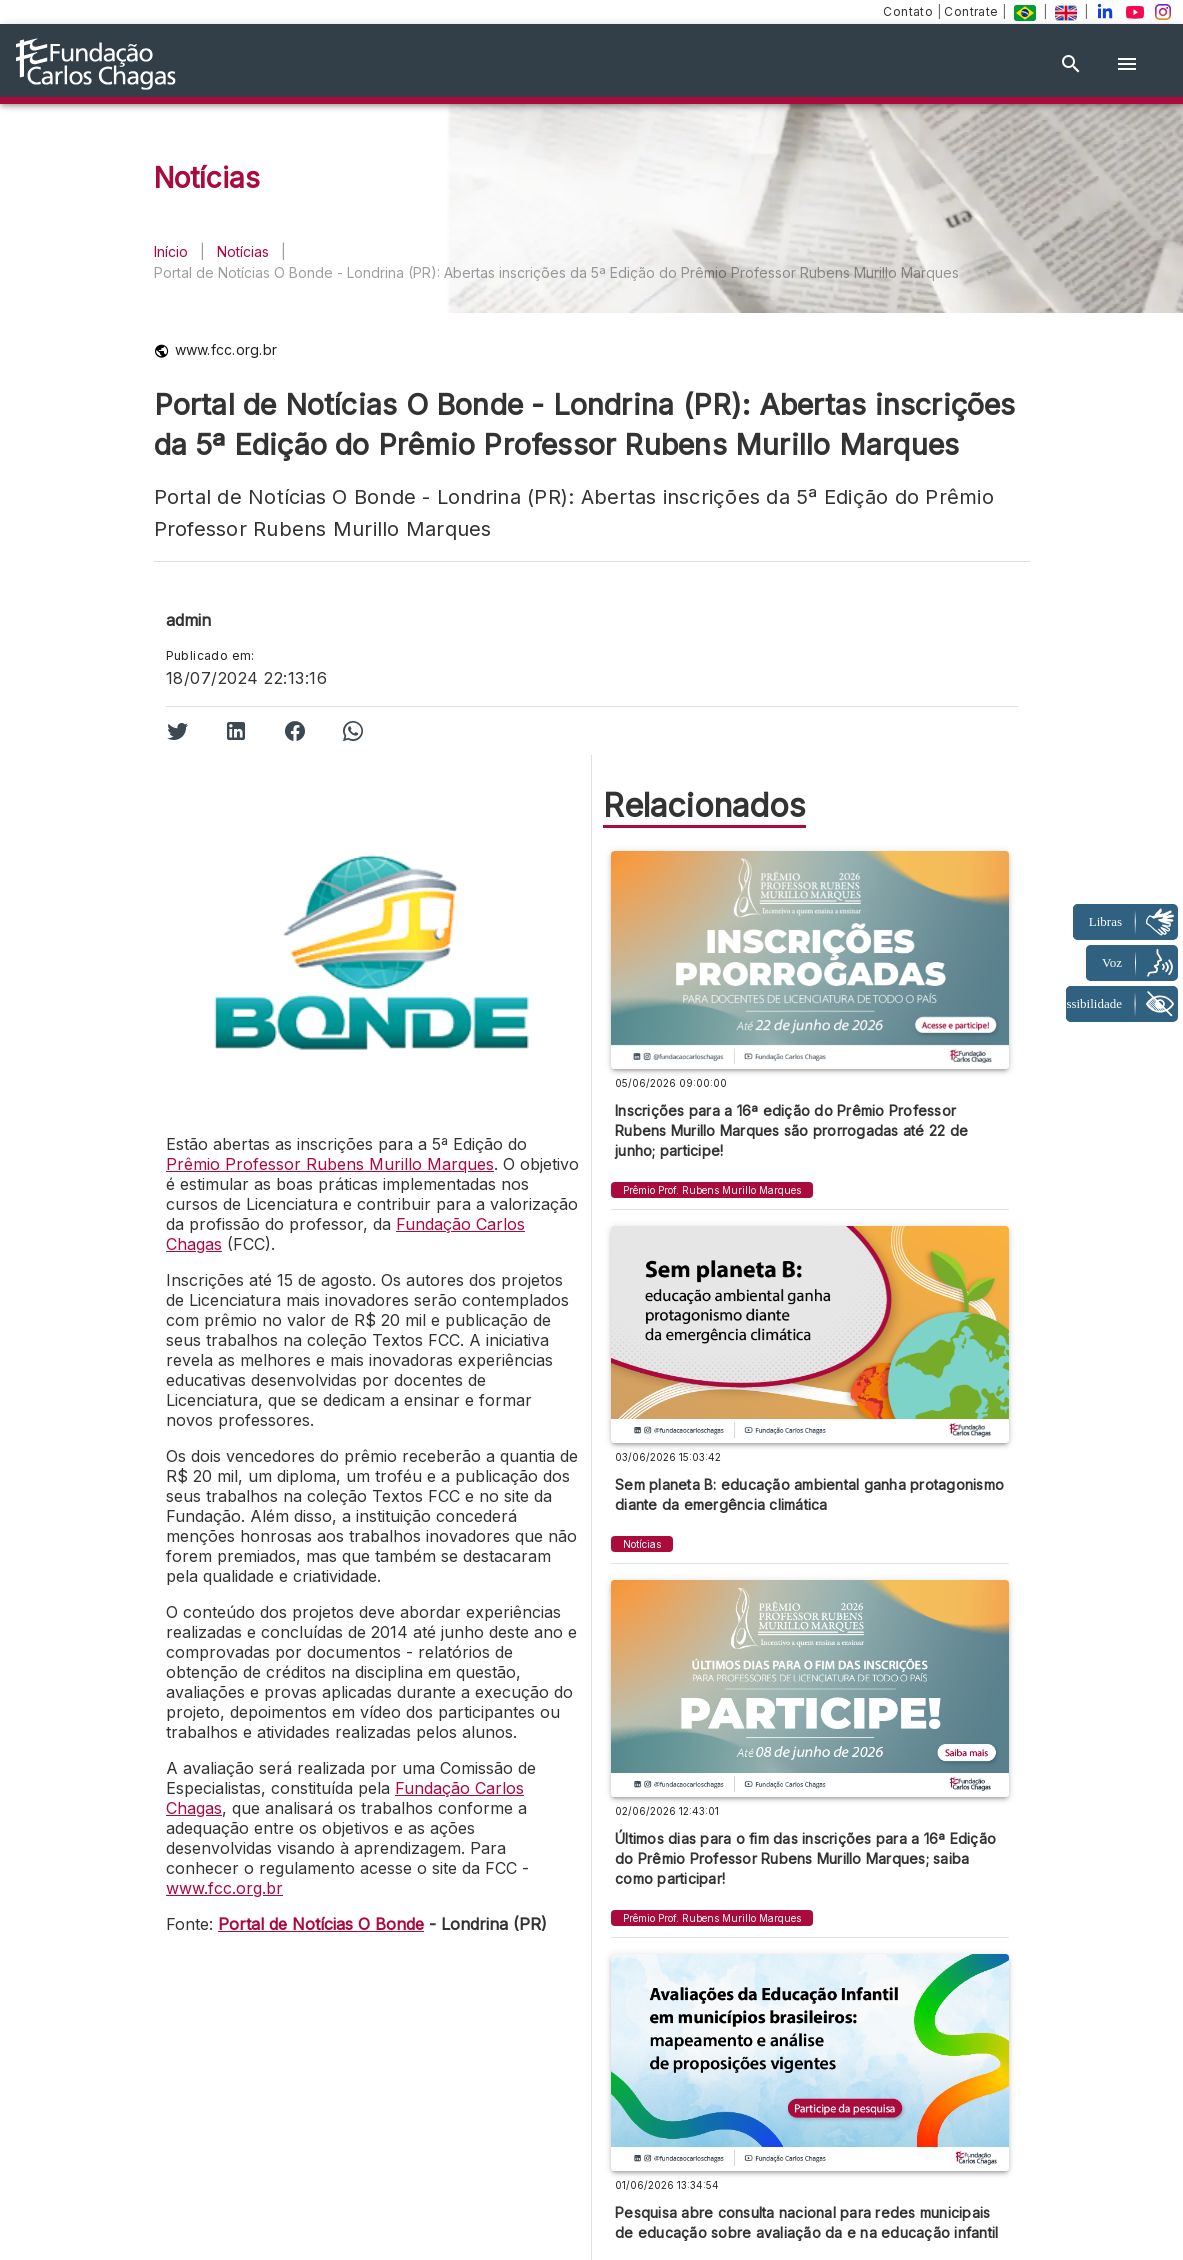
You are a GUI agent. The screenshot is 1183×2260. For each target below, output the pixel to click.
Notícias (243, 251)
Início (171, 251)
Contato (909, 11)
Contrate (973, 11)
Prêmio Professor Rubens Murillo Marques (330, 1164)
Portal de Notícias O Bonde (321, 1924)
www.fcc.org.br (224, 1888)
